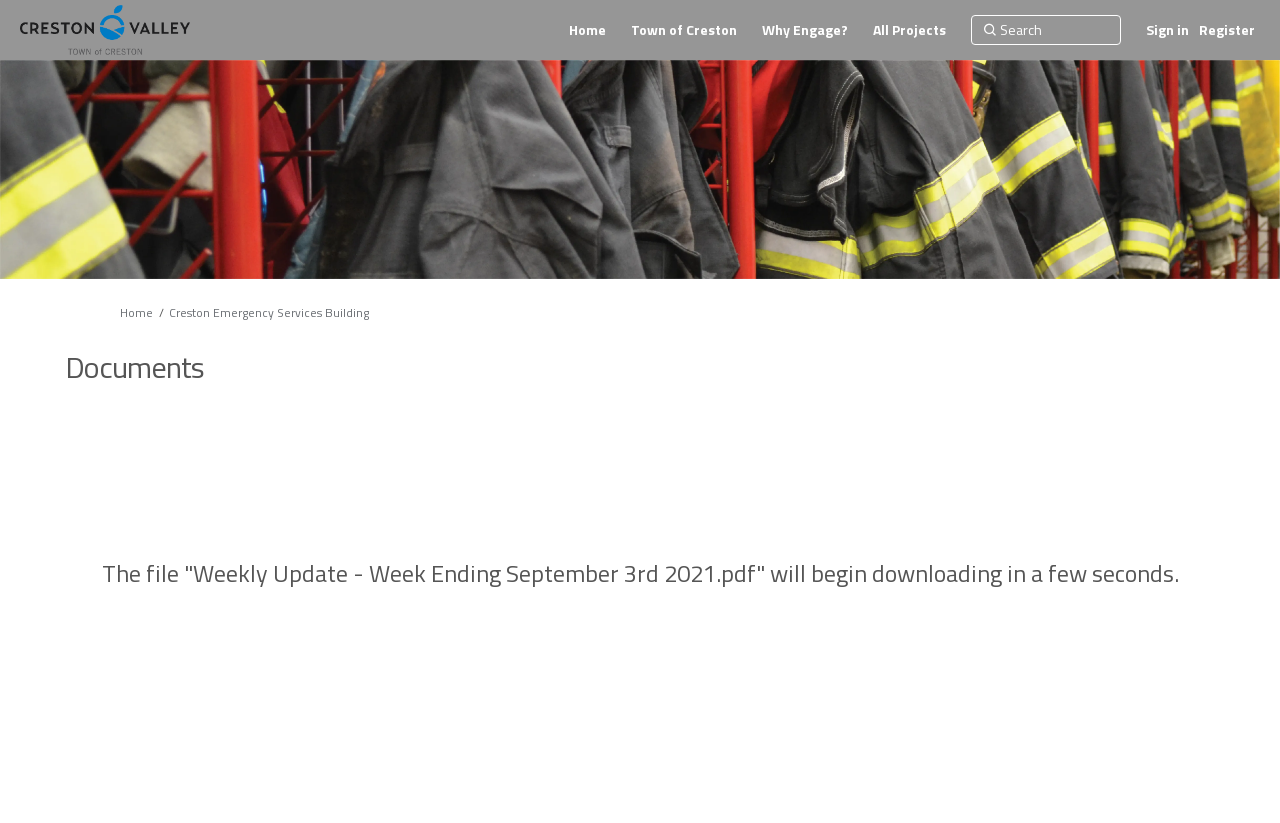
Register (1227, 29)
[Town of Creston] (684, 30)
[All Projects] (909, 30)
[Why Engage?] (805, 30)
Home (136, 312)
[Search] (1046, 30)
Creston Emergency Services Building (269, 312)
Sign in (1167, 29)
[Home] (587, 30)
